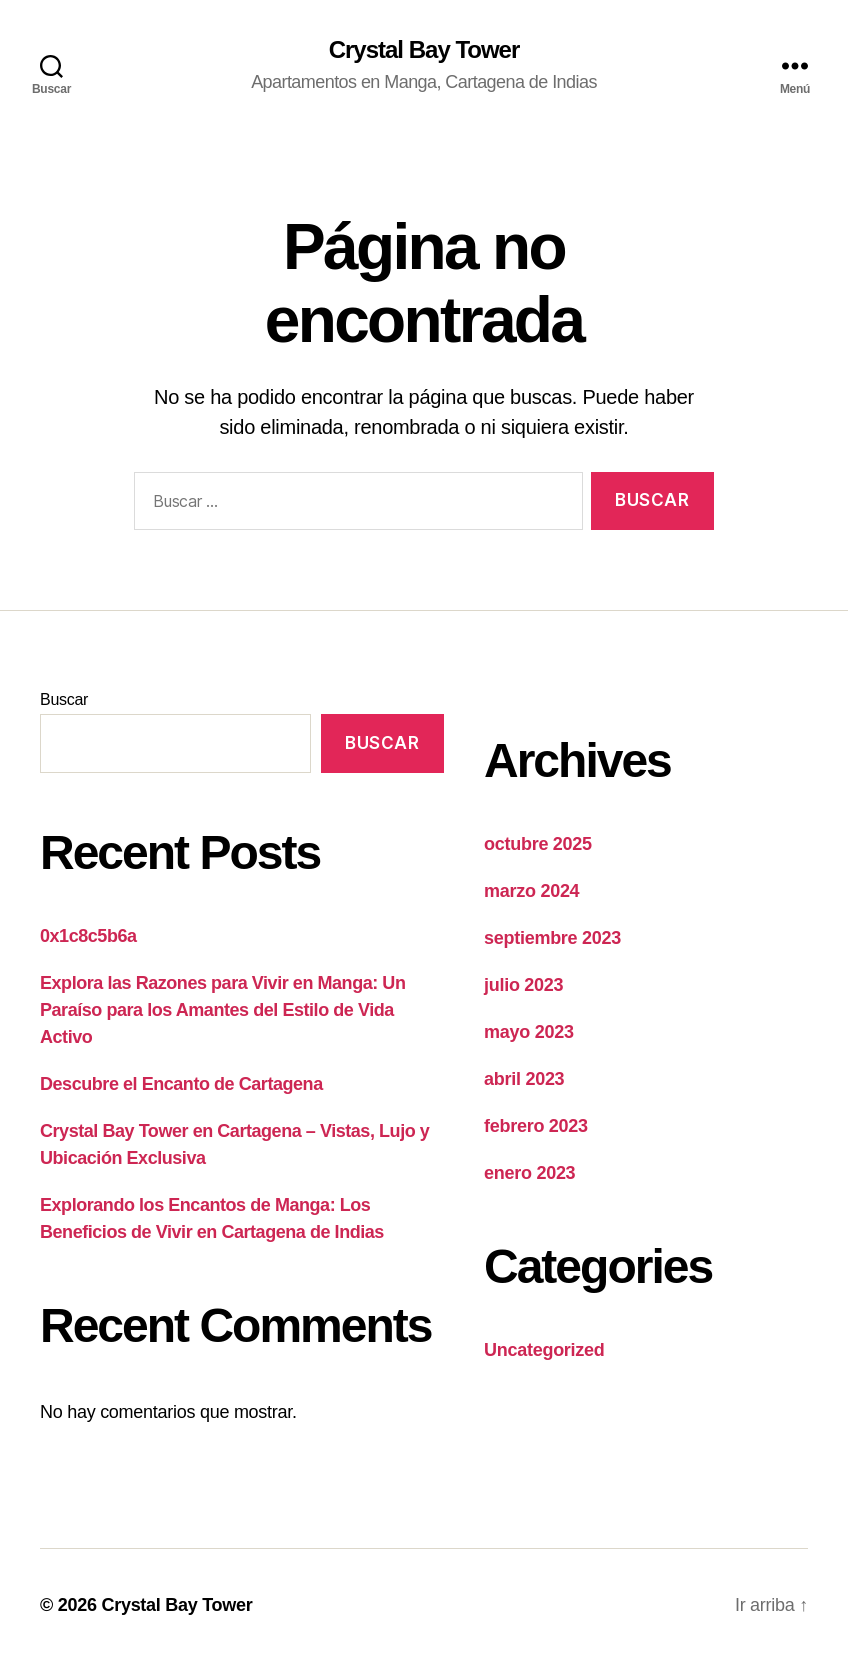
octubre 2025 (538, 844)
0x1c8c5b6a (88, 936)
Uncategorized (544, 1350)
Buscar (64, 699)
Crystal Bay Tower (424, 50)
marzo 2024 (531, 891)
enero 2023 (529, 1173)
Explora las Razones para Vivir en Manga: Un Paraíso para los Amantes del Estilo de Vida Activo (222, 1010)
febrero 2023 (536, 1126)
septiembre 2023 (552, 938)
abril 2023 (524, 1079)
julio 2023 (523, 985)
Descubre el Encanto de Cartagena (181, 1084)
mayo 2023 (529, 1032)
